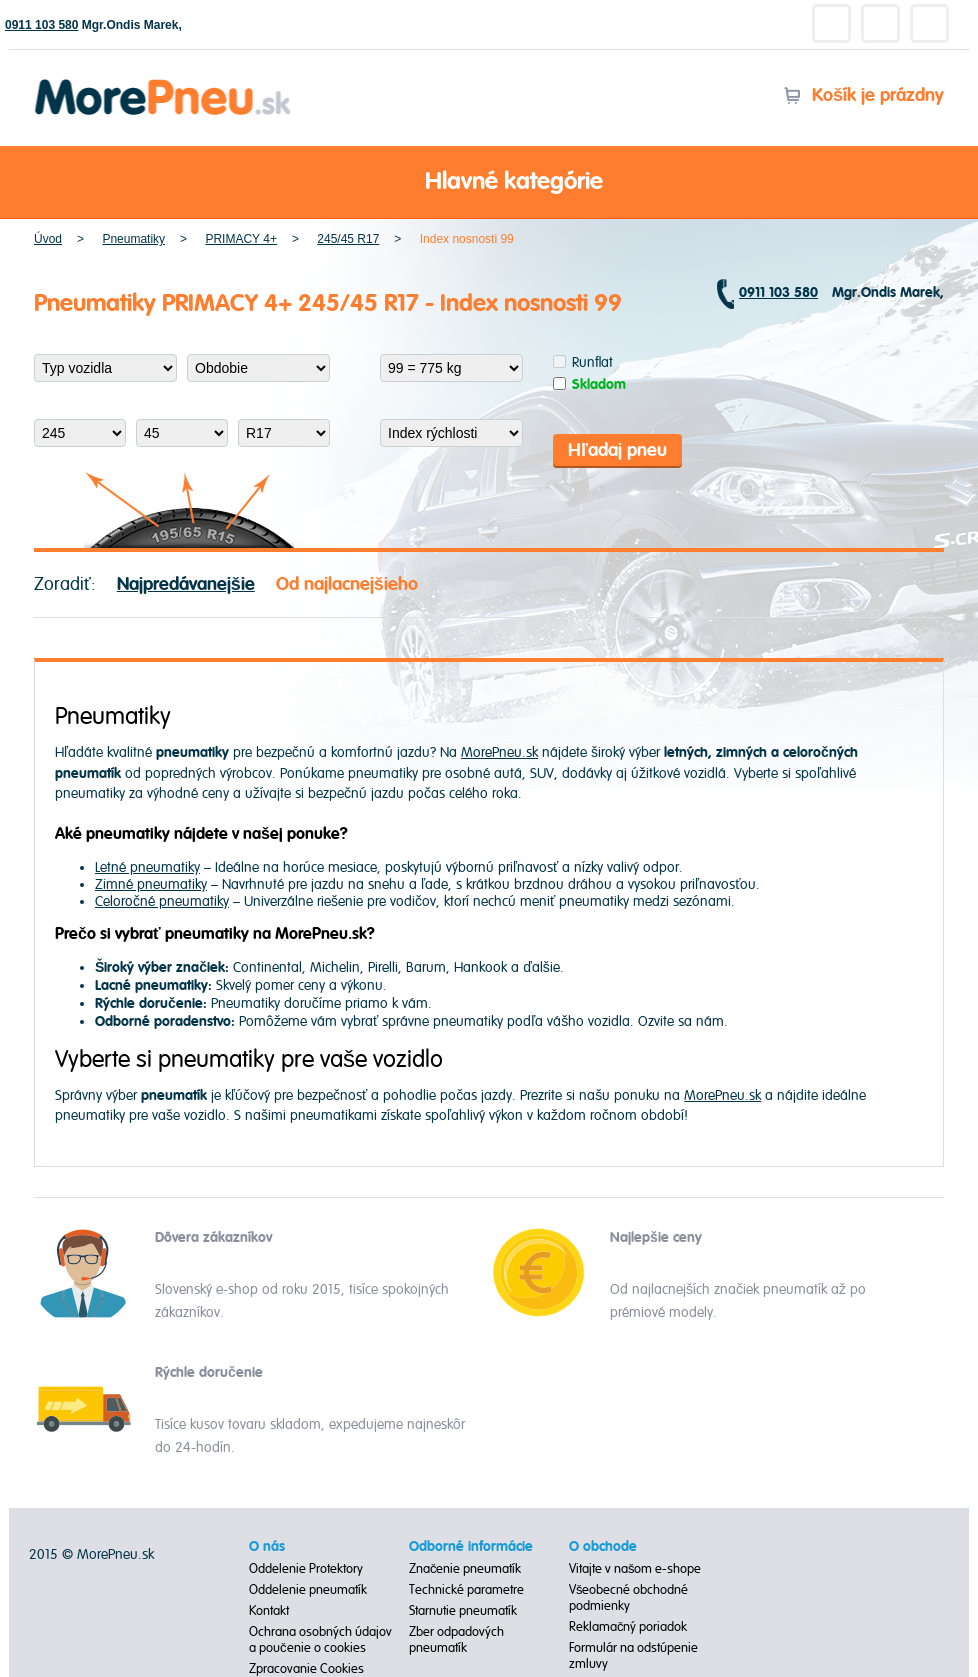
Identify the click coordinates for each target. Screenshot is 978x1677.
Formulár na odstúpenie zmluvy (633, 1656)
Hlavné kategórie (489, 183)
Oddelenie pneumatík (308, 1590)
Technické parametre (466, 1590)
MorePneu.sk (499, 752)
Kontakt (269, 1611)
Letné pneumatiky (147, 867)
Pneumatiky (133, 239)
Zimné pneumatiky (151, 884)
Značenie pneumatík (465, 1569)
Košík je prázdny (863, 95)
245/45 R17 (348, 239)
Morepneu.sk (163, 82)
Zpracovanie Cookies (306, 1669)
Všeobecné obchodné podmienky (629, 1598)
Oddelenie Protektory (306, 1569)
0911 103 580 (41, 25)
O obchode (603, 1547)
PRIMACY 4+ (240, 239)
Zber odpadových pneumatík (456, 1640)
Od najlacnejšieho (347, 584)
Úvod (48, 239)
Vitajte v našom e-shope (635, 1569)
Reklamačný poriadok (628, 1627)
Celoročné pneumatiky (162, 901)
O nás (267, 1547)
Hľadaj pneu (617, 450)
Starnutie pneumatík (463, 1611)
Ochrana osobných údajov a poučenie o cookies (320, 1640)
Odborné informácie (471, 1547)
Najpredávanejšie (186, 584)
